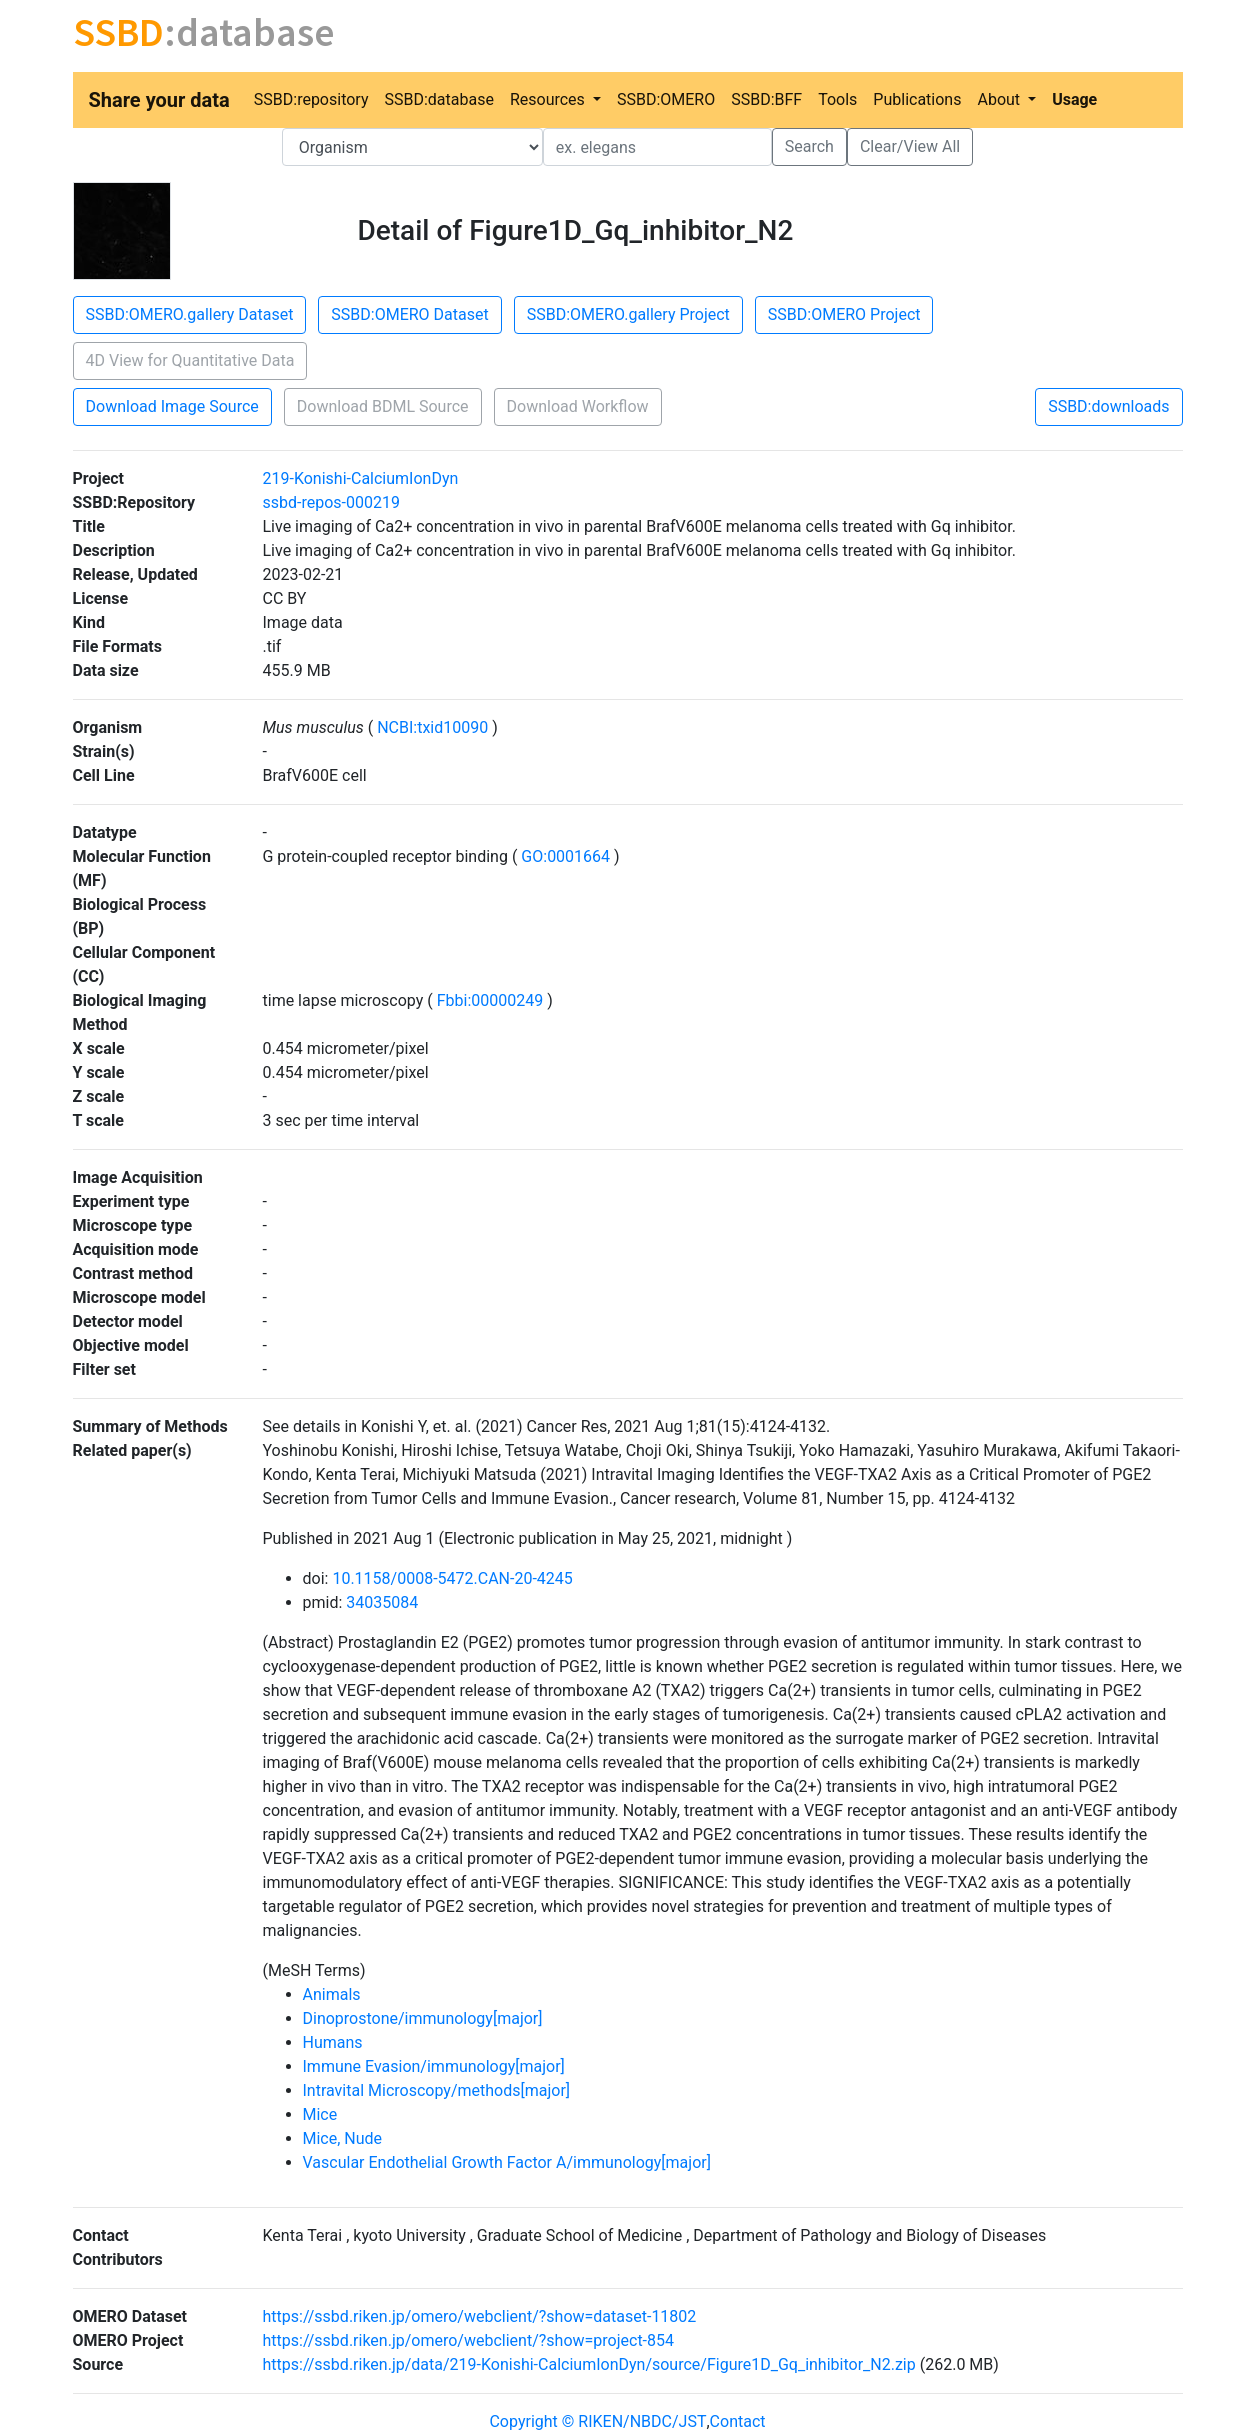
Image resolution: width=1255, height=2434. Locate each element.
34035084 (382, 1602)
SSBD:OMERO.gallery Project (628, 314)
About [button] (1000, 99)
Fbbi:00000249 (490, 1000)
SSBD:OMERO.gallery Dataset (190, 314)
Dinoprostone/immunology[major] (423, 2018)
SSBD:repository (311, 99)
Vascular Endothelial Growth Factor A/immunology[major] (507, 2162)
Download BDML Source (383, 406)
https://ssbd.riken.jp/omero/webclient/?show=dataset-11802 (480, 2316)
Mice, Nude (343, 2138)
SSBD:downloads (1108, 406)
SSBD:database (438, 99)
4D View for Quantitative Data (190, 360)
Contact (738, 2421)
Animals (332, 1994)
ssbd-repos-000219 (331, 502)
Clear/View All (910, 146)
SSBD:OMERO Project (844, 314)
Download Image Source (172, 406)
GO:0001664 (565, 856)
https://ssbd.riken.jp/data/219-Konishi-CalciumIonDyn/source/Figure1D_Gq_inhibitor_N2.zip (589, 2364)
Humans (333, 2042)
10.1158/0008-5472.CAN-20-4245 (452, 1578)
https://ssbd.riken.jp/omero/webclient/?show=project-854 (469, 2340)
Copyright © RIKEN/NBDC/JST (597, 2421)
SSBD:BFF (766, 99)
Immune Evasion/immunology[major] (434, 2066)
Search (809, 146)
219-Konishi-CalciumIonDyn (361, 478)
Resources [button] (549, 99)
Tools (837, 99)
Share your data (159, 100)
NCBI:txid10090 (432, 727)
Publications (917, 99)
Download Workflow (578, 406)
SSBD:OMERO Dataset (409, 314)
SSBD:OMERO (666, 99)
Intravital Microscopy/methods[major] (437, 2090)
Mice (320, 2114)
